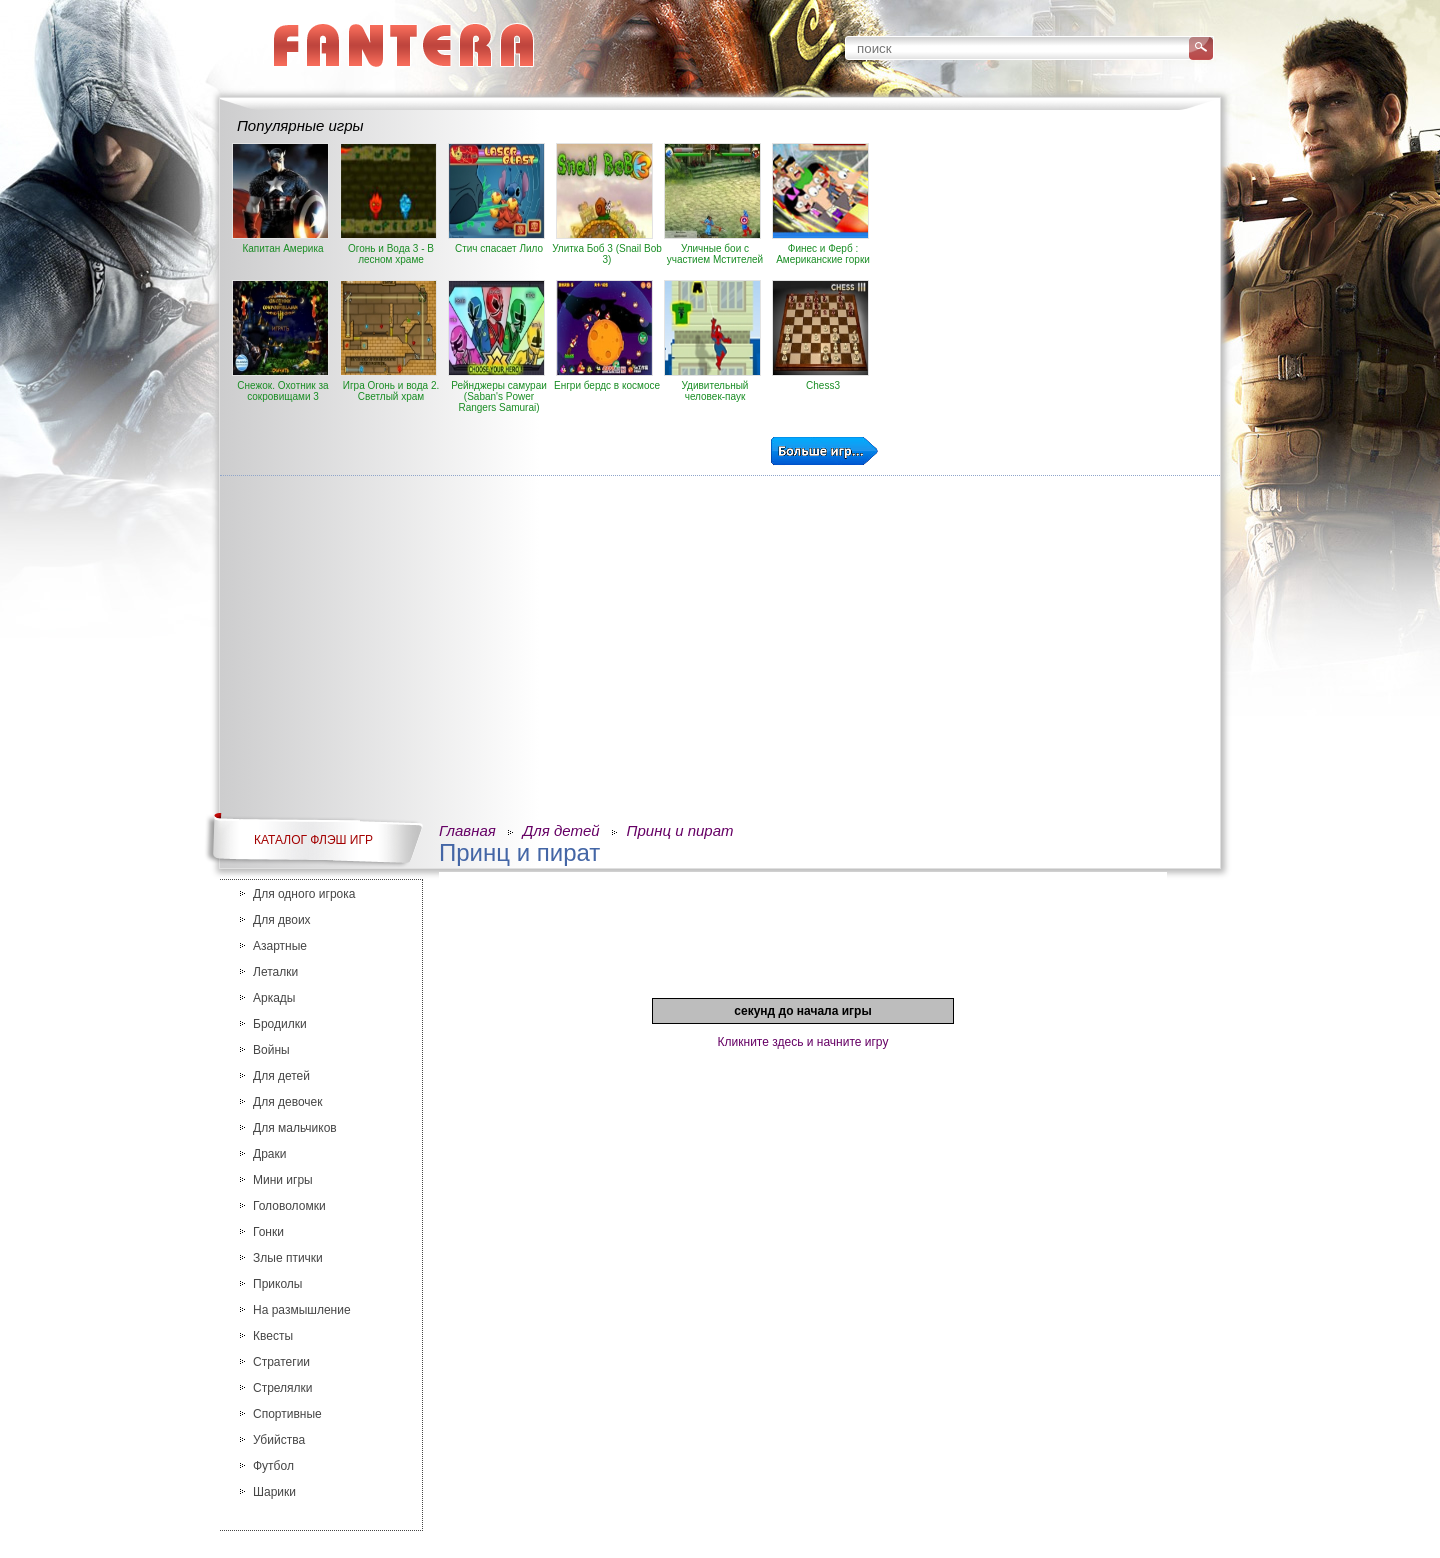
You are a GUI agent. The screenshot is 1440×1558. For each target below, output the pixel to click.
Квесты (273, 1336)
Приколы (277, 1284)
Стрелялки (283, 1388)
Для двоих (282, 920)
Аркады (274, 998)
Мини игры (283, 1180)
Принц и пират (680, 830)
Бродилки (280, 1024)
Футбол (273, 1466)
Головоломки (289, 1206)
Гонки (268, 1232)
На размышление (302, 1310)
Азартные (280, 946)
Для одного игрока (304, 894)
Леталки (275, 972)
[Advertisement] (1047, 283)
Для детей (281, 1076)
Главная (467, 830)
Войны (271, 1050)
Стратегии (281, 1362)
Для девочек (287, 1102)
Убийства (279, 1440)
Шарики (274, 1492)
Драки (269, 1154)
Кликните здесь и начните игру (803, 1042)
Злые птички (288, 1258)
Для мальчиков (295, 1128)
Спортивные (287, 1414)
